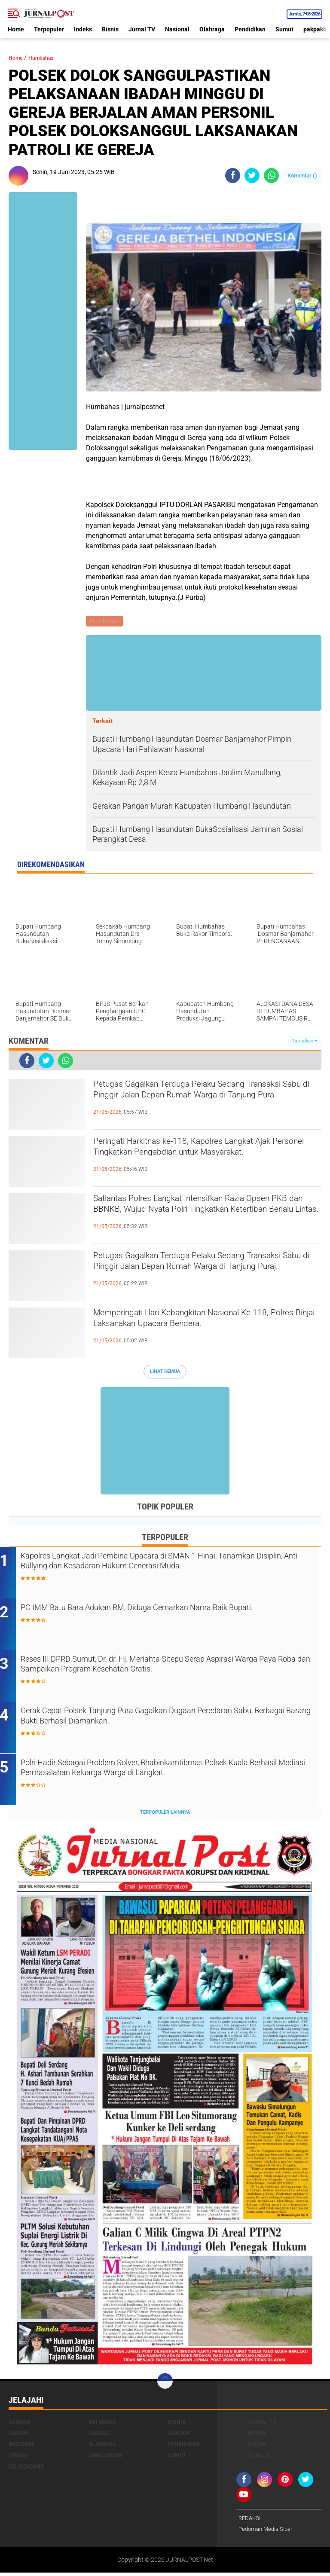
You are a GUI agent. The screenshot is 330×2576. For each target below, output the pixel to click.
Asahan (19, 2424)
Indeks (83, 29)
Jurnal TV (141, 29)
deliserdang (26, 2469)
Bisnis (110, 29)
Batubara (102, 2424)
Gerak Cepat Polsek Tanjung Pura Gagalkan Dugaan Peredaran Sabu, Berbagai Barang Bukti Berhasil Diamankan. (167, 1720)
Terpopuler (49, 29)
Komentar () (302, 175)
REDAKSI (250, 2521)
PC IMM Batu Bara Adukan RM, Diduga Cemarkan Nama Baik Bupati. (164, 1616)
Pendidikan (250, 29)
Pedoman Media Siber (267, 2532)
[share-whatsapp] (271, 175)
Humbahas (50, 57)
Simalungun (106, 2458)
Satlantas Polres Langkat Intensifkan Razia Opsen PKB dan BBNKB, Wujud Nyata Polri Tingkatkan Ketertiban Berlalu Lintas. (196, 1216)
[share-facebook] (232, 175)
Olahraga (212, 29)
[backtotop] (165, 2384)
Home (16, 29)
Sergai (18, 2458)
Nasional (177, 29)
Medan (257, 2435)
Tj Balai (259, 2458)
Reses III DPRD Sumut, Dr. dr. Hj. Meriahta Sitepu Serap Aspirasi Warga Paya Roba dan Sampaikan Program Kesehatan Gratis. (168, 1668)
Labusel (100, 2435)
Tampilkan (304, 1042)
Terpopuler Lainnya (165, 1815)
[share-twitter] (252, 175)
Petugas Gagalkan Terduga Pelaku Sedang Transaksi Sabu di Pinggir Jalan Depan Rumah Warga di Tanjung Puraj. (204, 1273)
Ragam (257, 2447)
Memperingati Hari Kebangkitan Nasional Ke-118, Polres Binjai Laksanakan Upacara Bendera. (201, 1330)
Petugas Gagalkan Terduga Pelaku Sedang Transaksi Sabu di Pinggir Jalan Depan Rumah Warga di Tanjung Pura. (204, 1102)
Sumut (284, 29)
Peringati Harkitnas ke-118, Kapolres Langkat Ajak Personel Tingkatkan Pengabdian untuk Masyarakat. (201, 1159)
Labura (19, 2435)
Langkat (180, 2435)
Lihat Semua (165, 1372)
